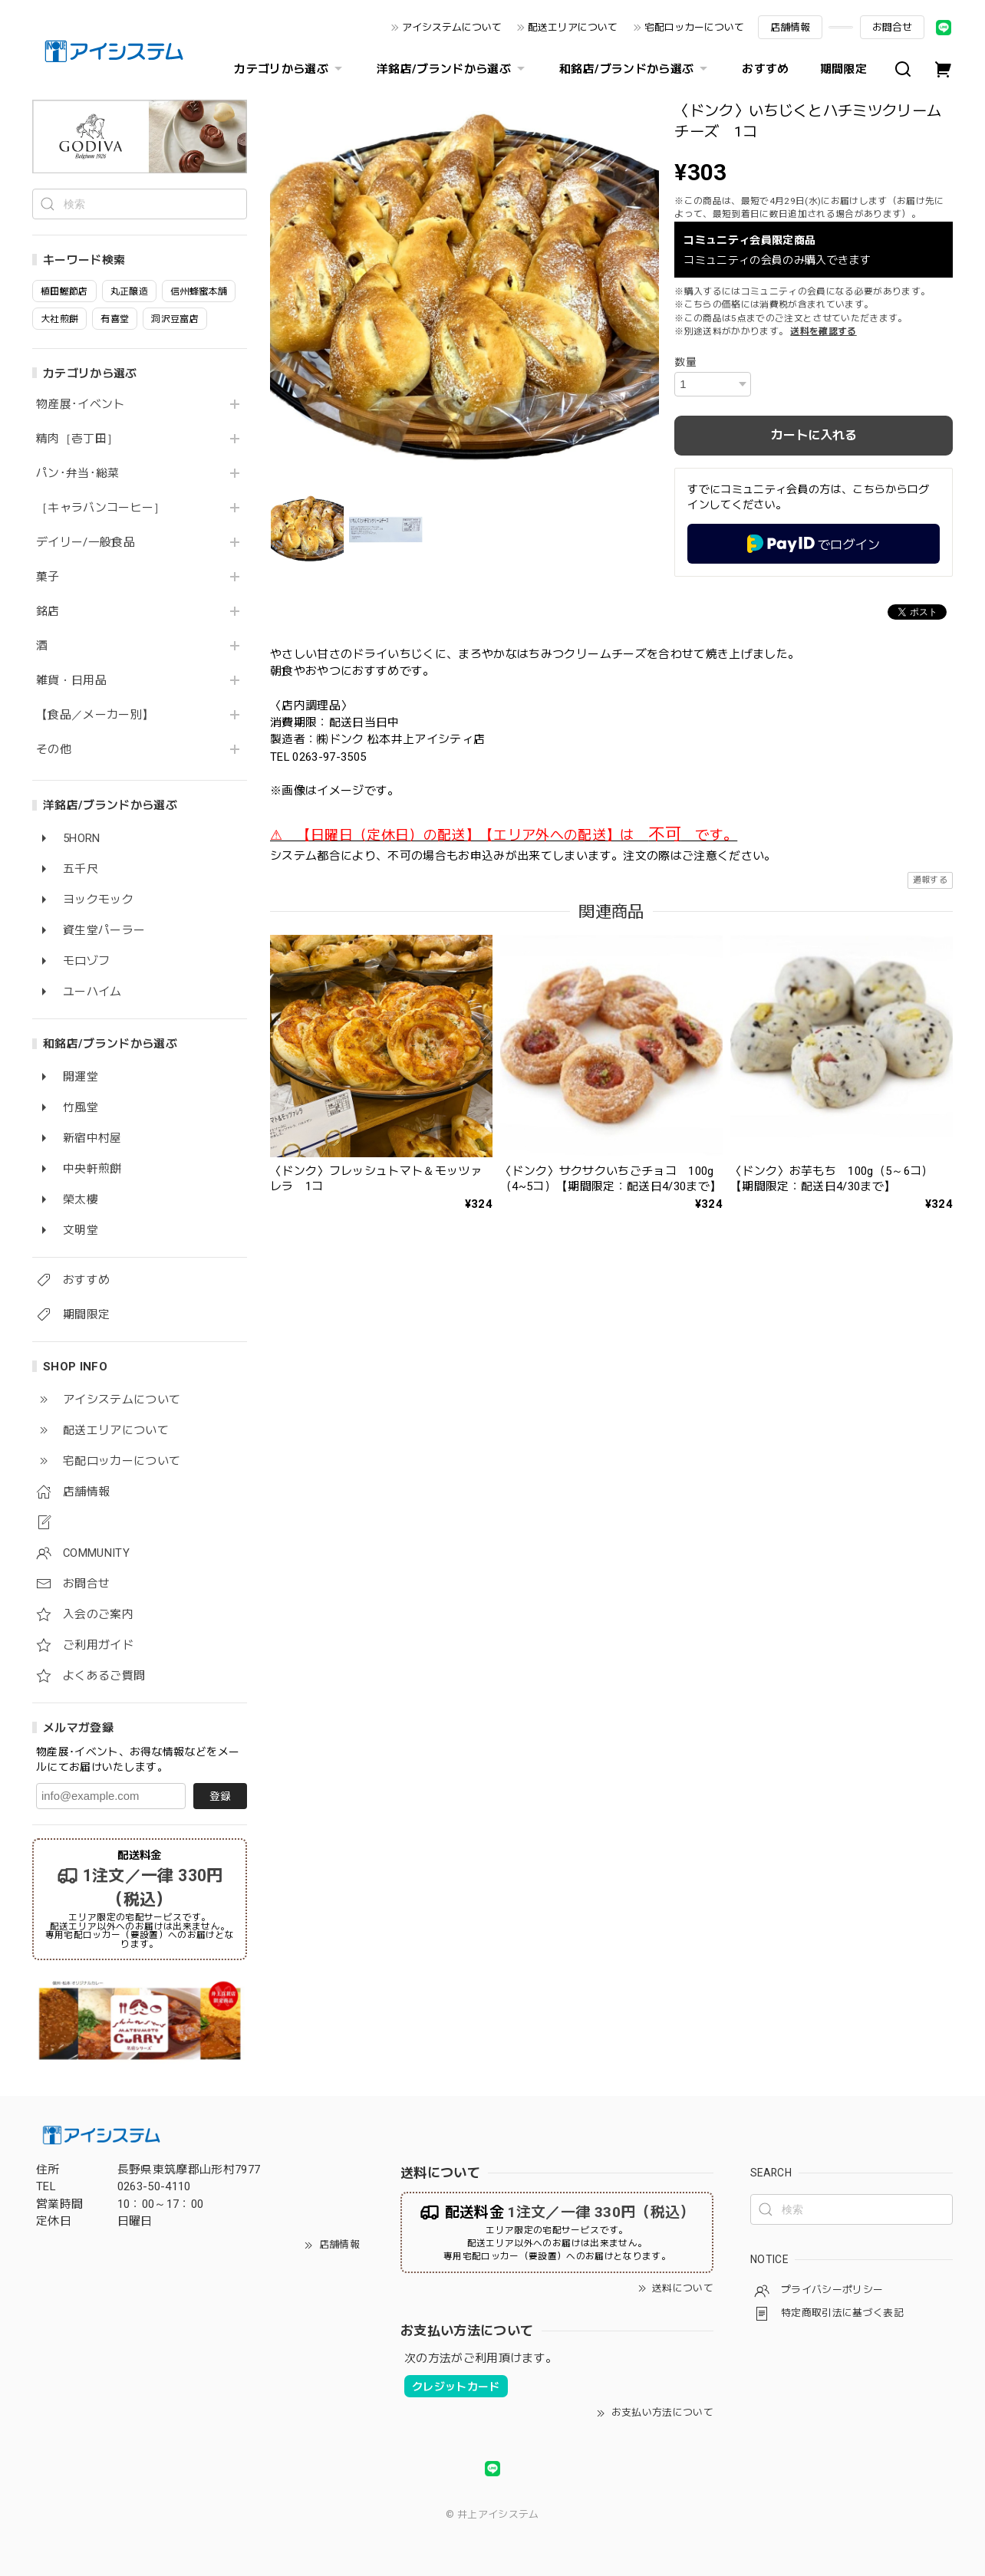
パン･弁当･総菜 (78, 473)
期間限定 (843, 69)
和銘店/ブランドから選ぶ (635, 69)
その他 (53, 749)
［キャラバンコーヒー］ (101, 508)
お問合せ (892, 27)
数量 (685, 362)
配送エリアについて (573, 27)
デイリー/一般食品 (85, 542)
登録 (220, 1796)
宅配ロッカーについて (694, 27)
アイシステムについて (452, 27)
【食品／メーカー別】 (94, 715)
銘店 (48, 611)
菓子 (48, 577)
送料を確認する (823, 331)
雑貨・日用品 (71, 680)
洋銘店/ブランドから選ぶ (453, 69)
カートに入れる (814, 435)
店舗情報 (790, 27)
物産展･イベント (80, 404)
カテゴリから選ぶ (290, 69)
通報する (930, 880)
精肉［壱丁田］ (77, 439)
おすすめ (765, 69)
